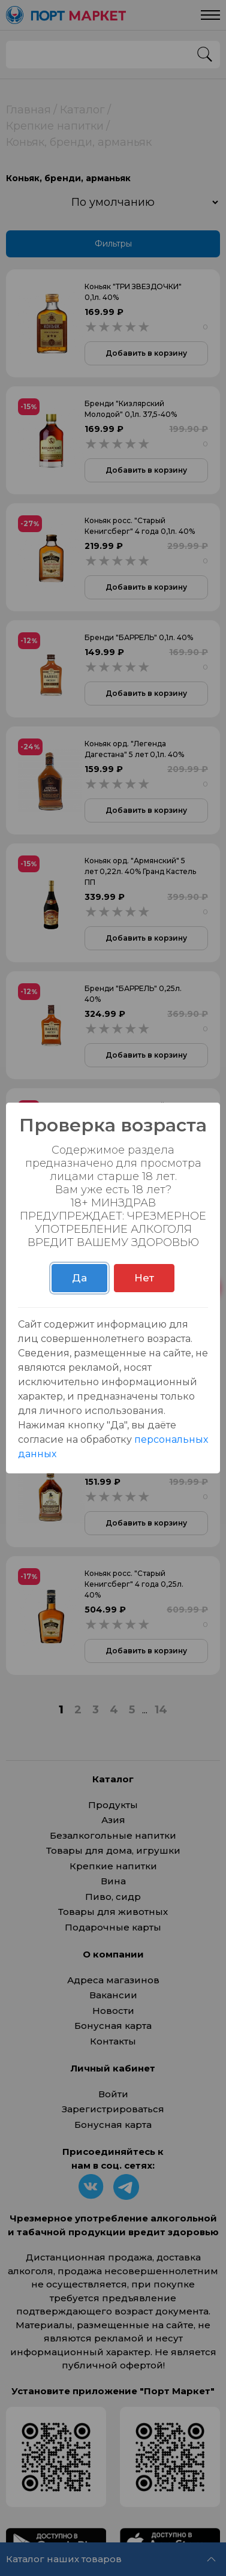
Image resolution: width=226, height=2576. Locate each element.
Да (79, 1278)
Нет (144, 1278)
